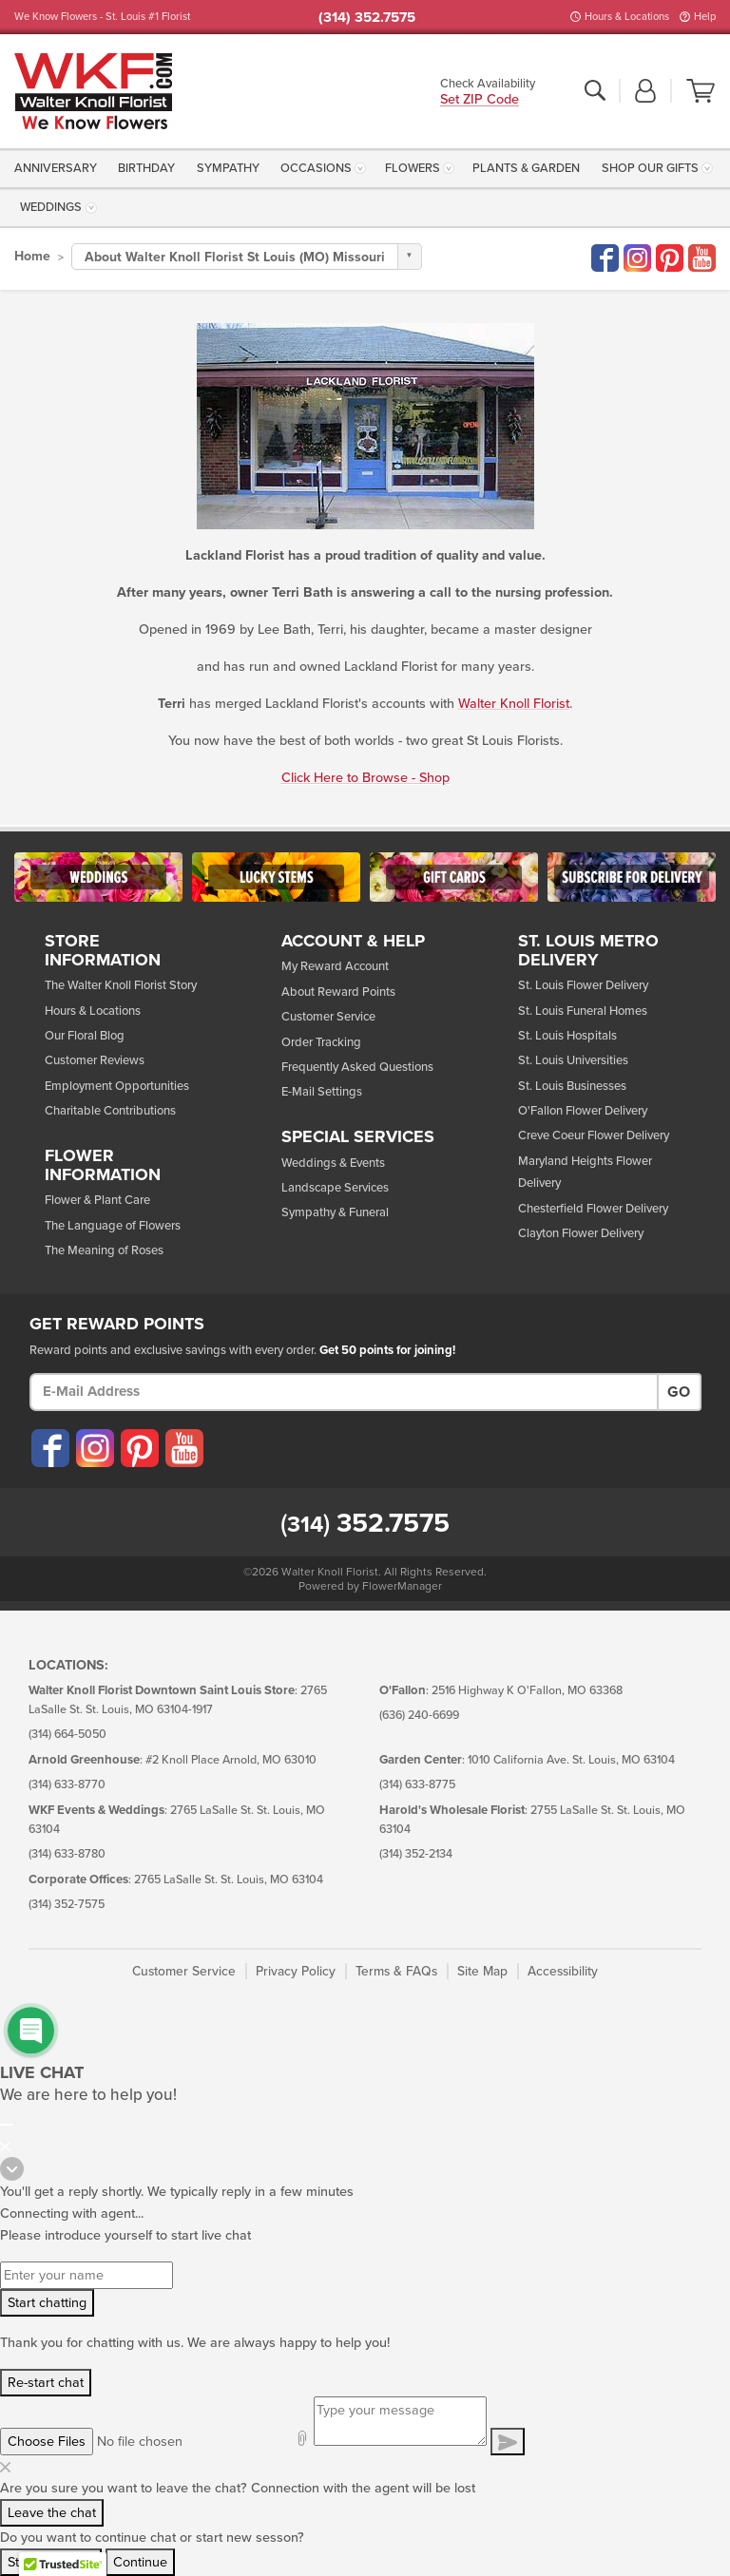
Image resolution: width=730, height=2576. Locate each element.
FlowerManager (402, 1586)
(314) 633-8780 (67, 1854)
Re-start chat (46, 2383)
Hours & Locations (627, 16)
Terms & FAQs (396, 1971)
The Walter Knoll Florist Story (121, 985)
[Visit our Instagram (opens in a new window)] (94, 1448)
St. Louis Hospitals (567, 1035)
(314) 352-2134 (415, 1854)
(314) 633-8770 (67, 1785)
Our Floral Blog (85, 1035)
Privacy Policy (296, 1971)
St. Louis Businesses (572, 1086)
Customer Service (328, 1016)
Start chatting (47, 2303)
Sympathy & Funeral (335, 1212)
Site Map (482, 1971)
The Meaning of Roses (104, 1250)
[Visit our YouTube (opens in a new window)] (183, 1448)
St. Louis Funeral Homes (582, 1011)
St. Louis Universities (573, 1060)
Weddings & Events (333, 1163)
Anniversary (55, 168)
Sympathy (228, 168)
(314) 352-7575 (67, 1905)
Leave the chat (52, 2513)
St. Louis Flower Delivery (583, 985)
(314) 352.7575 (366, 17)
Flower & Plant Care (97, 1200)
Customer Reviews (94, 1060)
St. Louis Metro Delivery (588, 951)
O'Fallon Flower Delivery (582, 1110)
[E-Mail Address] (344, 1392)
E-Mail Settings (321, 1091)
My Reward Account (335, 966)
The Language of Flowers (113, 1225)
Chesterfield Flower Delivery (593, 1208)
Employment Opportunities (117, 1086)
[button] (645, 92)
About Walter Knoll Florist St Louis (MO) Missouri (235, 257)
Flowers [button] (412, 168)
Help (705, 16)
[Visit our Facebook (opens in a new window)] (49, 1448)
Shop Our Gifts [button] (650, 168)
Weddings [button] (51, 207)
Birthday (146, 168)
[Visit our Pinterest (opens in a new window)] (139, 1448)
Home (32, 256)
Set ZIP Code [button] (479, 100)
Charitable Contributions (110, 1110)
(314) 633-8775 (417, 1785)
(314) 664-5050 (67, 1734)
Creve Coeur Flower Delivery (593, 1135)
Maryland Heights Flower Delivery (585, 1172)
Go (678, 1392)
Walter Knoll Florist (513, 704)
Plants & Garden (526, 168)
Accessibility (563, 1971)
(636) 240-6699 (419, 1715)
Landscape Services (335, 1187)
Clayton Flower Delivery (581, 1233)
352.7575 (365, 1523)
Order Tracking (321, 1042)
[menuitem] (58, 167)
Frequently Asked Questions (357, 1067)
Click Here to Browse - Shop (365, 778)
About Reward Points (338, 992)
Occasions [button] (316, 168)
